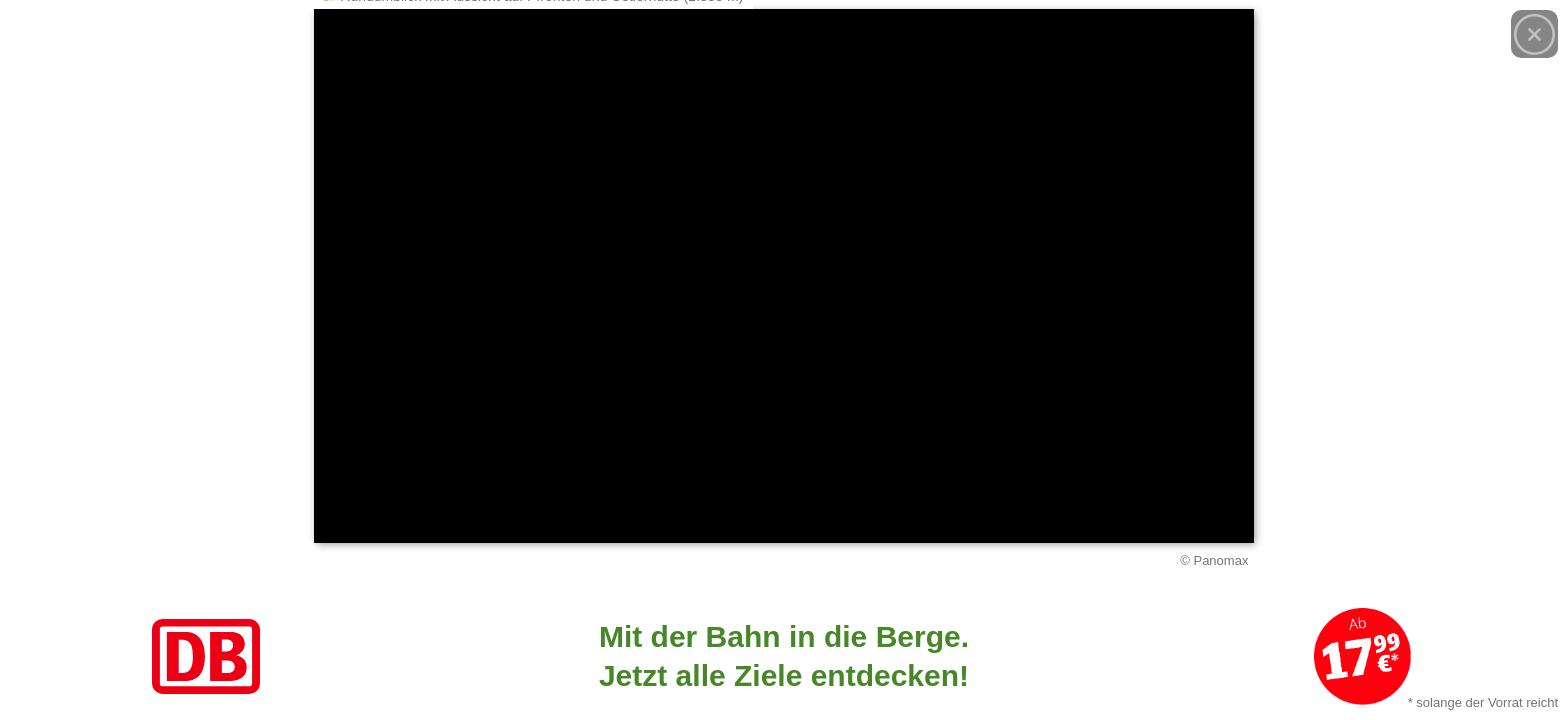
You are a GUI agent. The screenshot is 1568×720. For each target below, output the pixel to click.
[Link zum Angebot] (784, 656)
